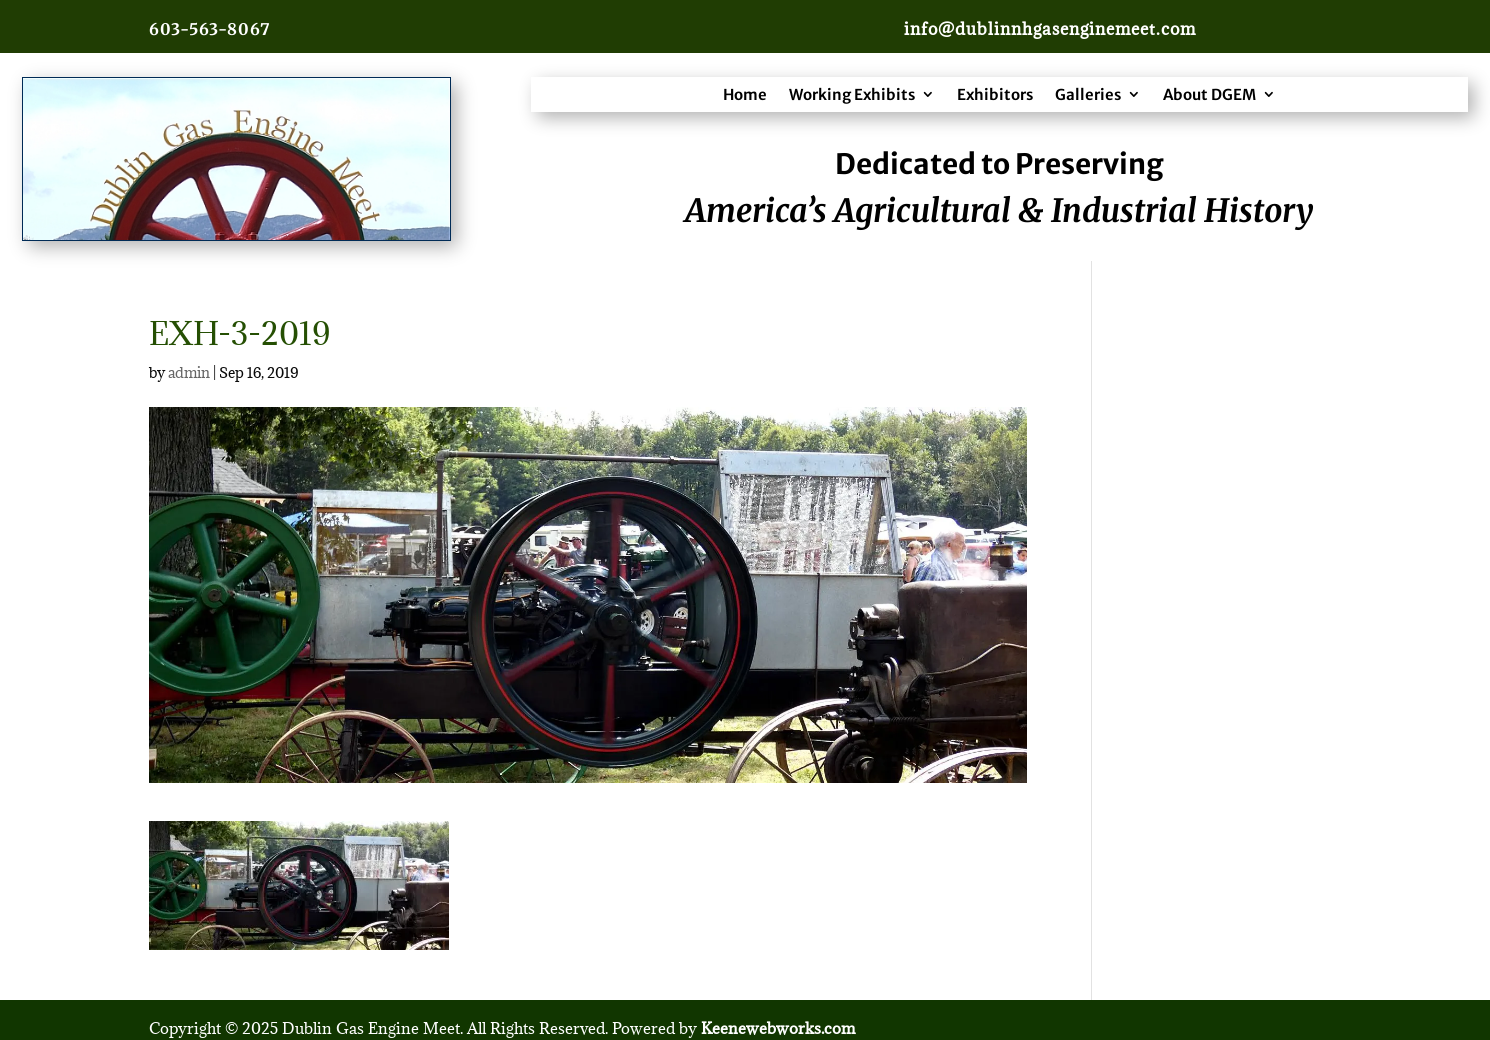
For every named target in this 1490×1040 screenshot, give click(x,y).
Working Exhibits (852, 94)
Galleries (1088, 94)
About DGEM (1209, 94)
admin (189, 372)
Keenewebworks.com (778, 1028)
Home (745, 94)
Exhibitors (995, 94)
